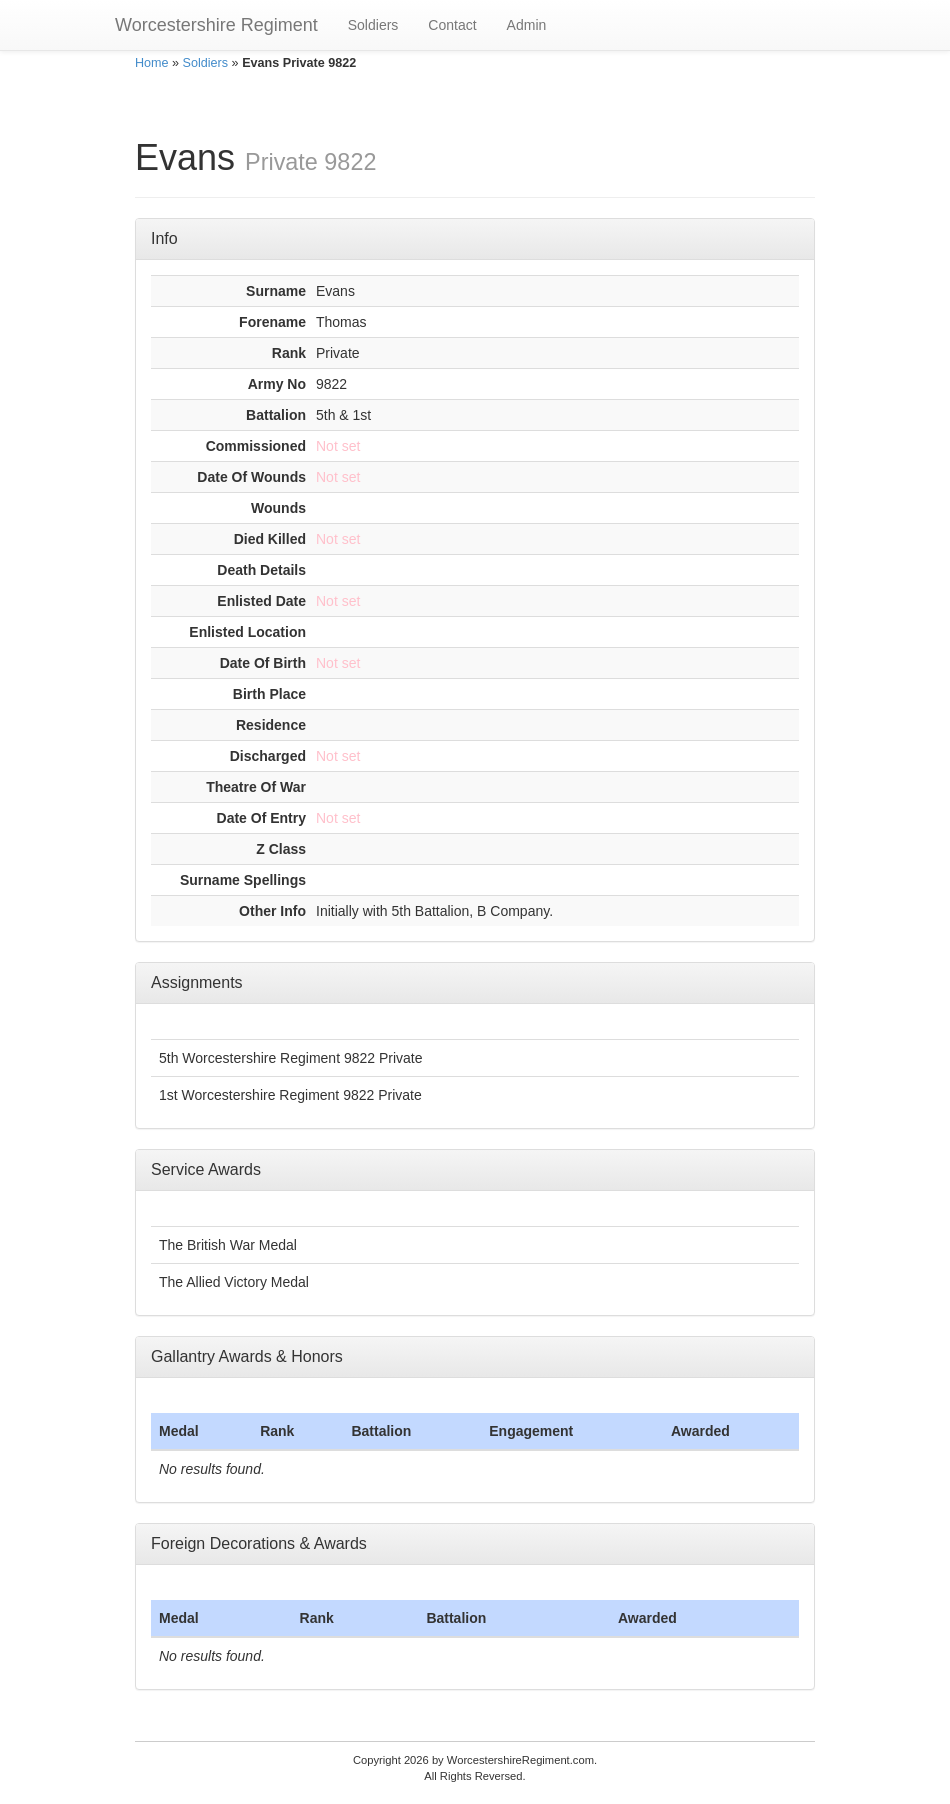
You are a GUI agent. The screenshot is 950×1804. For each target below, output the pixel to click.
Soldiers (373, 25)
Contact (452, 25)
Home (152, 63)
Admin (527, 25)
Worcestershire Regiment (216, 25)
